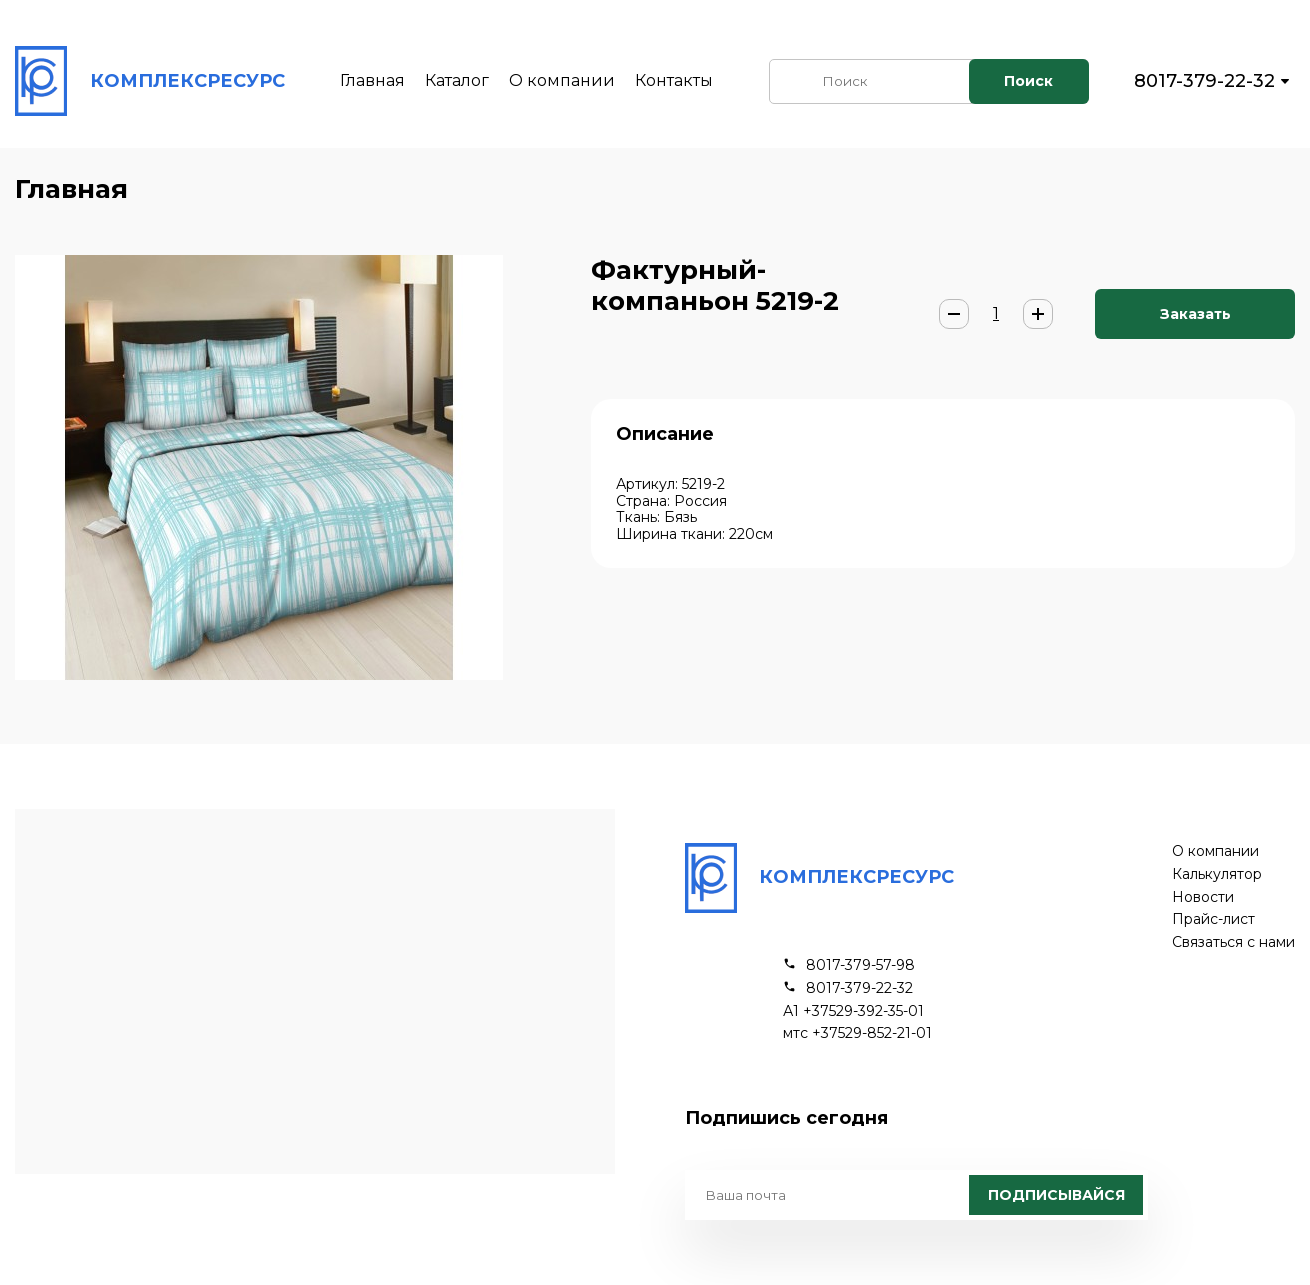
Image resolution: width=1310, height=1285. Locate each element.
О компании (562, 80)
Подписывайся (1056, 1195)
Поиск (1028, 81)
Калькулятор (1217, 874)
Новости (1203, 897)
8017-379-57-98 (860, 965)
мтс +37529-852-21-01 (857, 1033)
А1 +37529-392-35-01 (853, 1011)
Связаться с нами (1233, 942)
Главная (372, 80)
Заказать (1195, 314)
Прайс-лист (1213, 919)
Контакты (674, 80)
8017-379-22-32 (1204, 81)
